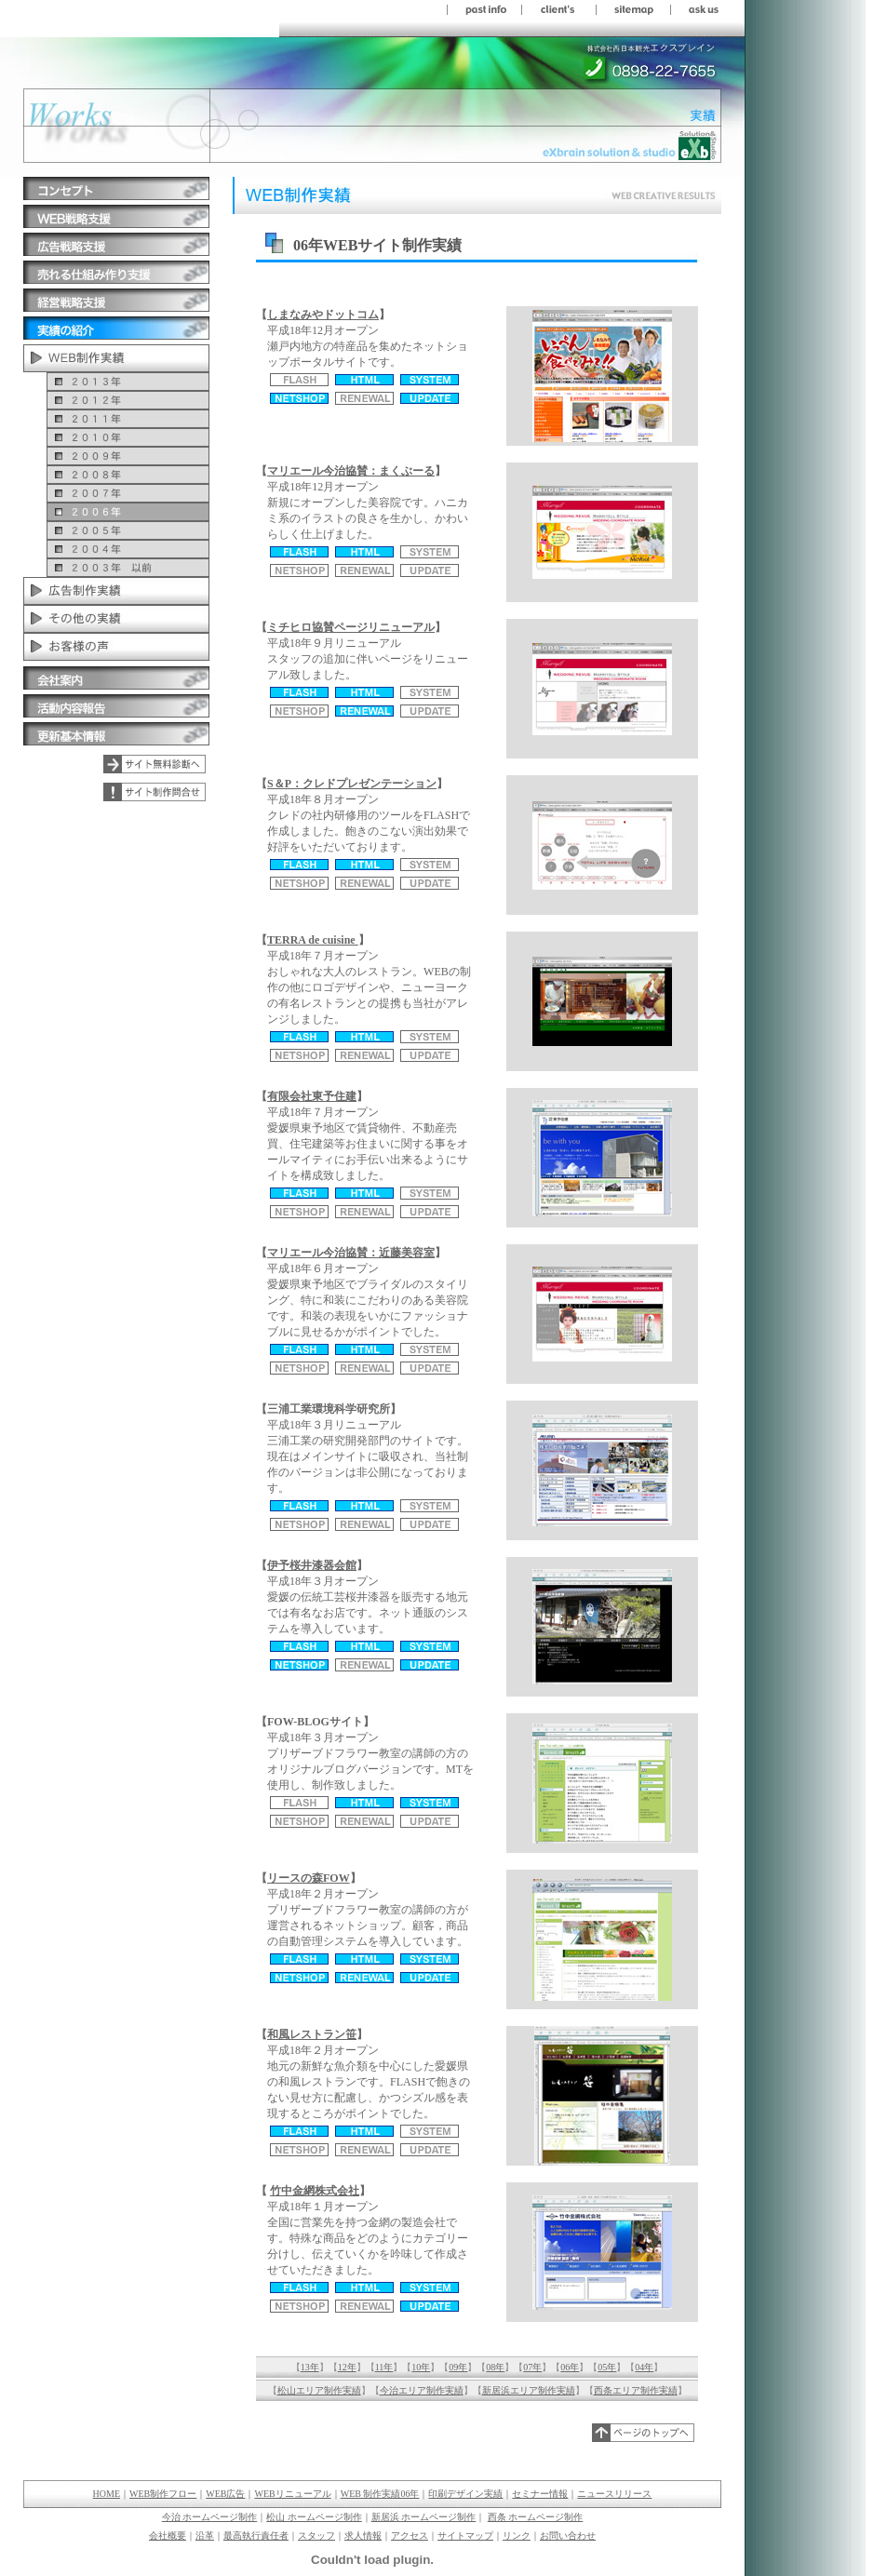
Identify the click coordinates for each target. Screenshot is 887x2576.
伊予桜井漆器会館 (311, 1565)
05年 (607, 2367)
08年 (495, 2367)
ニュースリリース (614, 2494)
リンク (517, 2535)
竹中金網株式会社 (314, 2190)
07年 (532, 2367)
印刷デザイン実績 (465, 2494)
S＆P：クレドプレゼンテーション (352, 783)
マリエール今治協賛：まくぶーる (351, 470)
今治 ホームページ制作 (210, 2517)
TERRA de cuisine (312, 939)
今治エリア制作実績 (422, 2390)
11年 (384, 2367)
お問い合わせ (568, 2535)
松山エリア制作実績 (319, 2390)
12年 (347, 2367)
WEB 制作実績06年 (380, 2494)
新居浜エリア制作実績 (528, 2390)
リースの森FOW (308, 1878)
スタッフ (316, 2535)
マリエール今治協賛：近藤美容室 (351, 1252)
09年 (458, 2367)
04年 (644, 2367)
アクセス (409, 2535)
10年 (420, 2367)
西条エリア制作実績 (636, 2390)
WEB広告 (225, 2494)
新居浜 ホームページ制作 (424, 2517)
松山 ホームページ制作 (314, 2517)
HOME (106, 2494)
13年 (310, 2367)
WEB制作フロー (162, 2494)
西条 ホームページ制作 (536, 2517)
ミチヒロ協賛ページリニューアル (351, 627)
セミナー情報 (540, 2494)
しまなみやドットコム (323, 314)
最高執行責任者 (256, 2535)
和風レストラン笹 (311, 2034)
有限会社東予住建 (311, 1096)
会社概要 (167, 2535)
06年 (569, 2367)
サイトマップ (465, 2535)
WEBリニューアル (292, 2494)
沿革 (204, 2535)
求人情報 (363, 2535)
